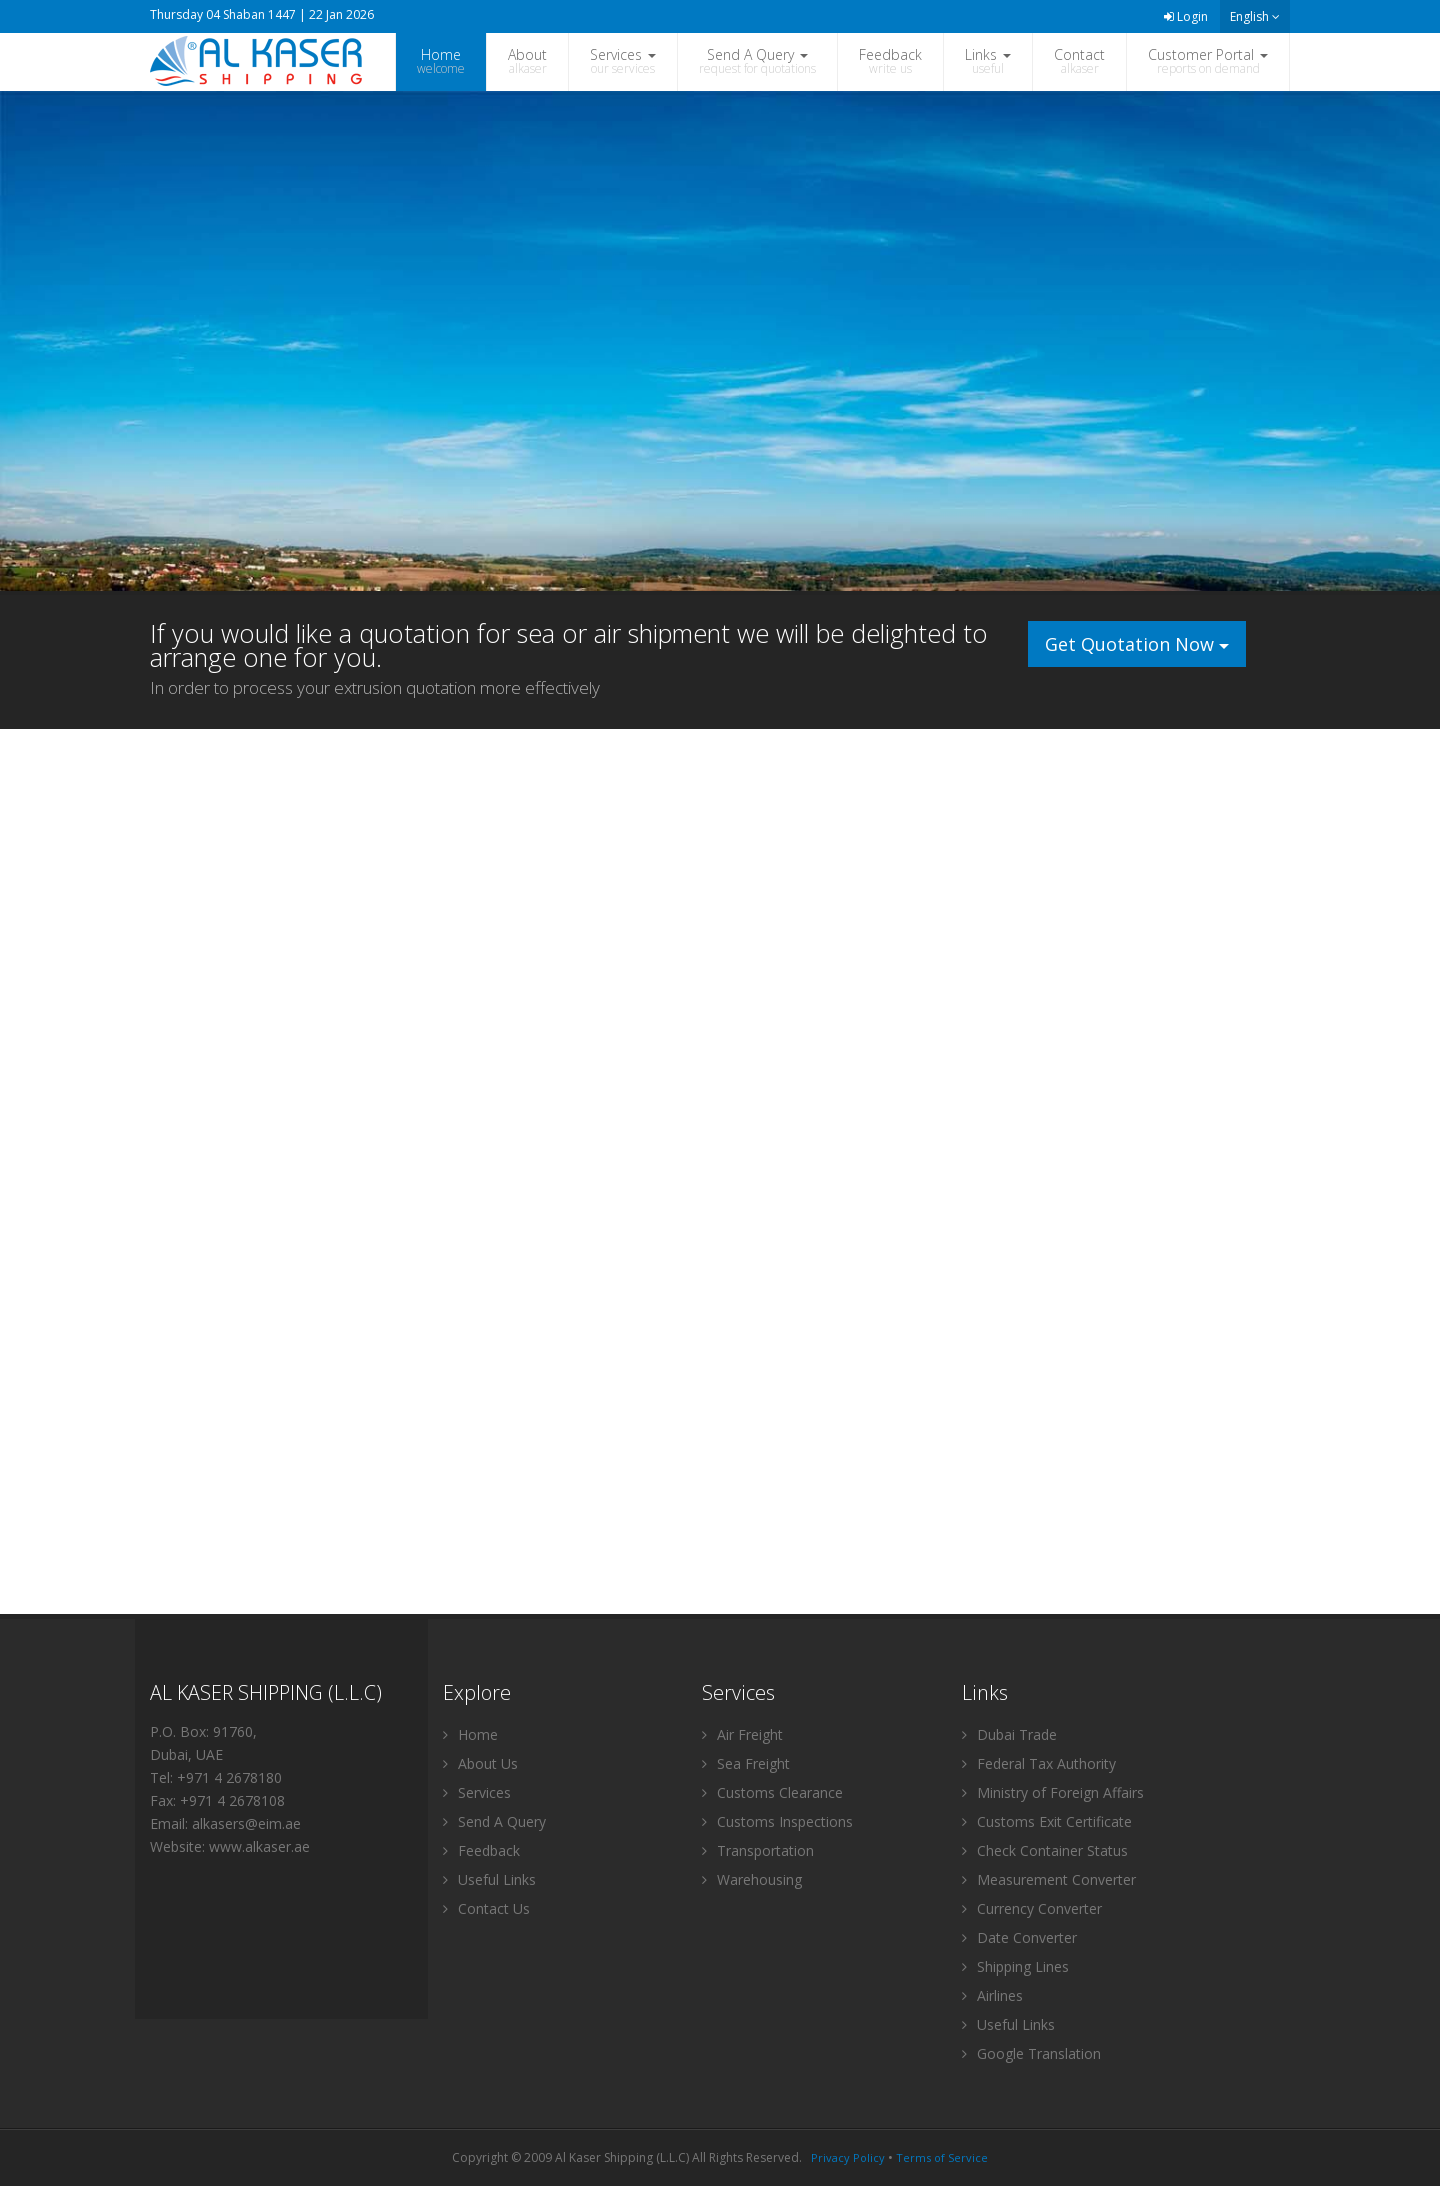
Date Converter (1019, 1937)
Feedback (890, 61)
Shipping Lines (1015, 1966)
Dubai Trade (1009, 1734)
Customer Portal (1208, 61)
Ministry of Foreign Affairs (1053, 1792)
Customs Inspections (777, 1821)
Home (441, 61)
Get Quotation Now (1137, 644)
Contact (1079, 61)
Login (1186, 16)
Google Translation (1031, 2053)
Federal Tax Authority (1039, 1763)
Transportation (758, 1850)
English (1255, 16)
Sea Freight (746, 1763)
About (527, 61)
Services (623, 61)
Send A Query (757, 61)
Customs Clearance (772, 1792)
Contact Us (486, 1908)
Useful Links (489, 1879)
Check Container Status (1045, 1850)
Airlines (992, 1995)
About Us (480, 1763)
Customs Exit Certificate (1047, 1821)
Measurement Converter (1049, 1879)
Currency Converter (1032, 1908)
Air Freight (742, 1734)
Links (988, 61)
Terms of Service (942, 2157)
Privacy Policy (848, 2157)
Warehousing (752, 1879)
